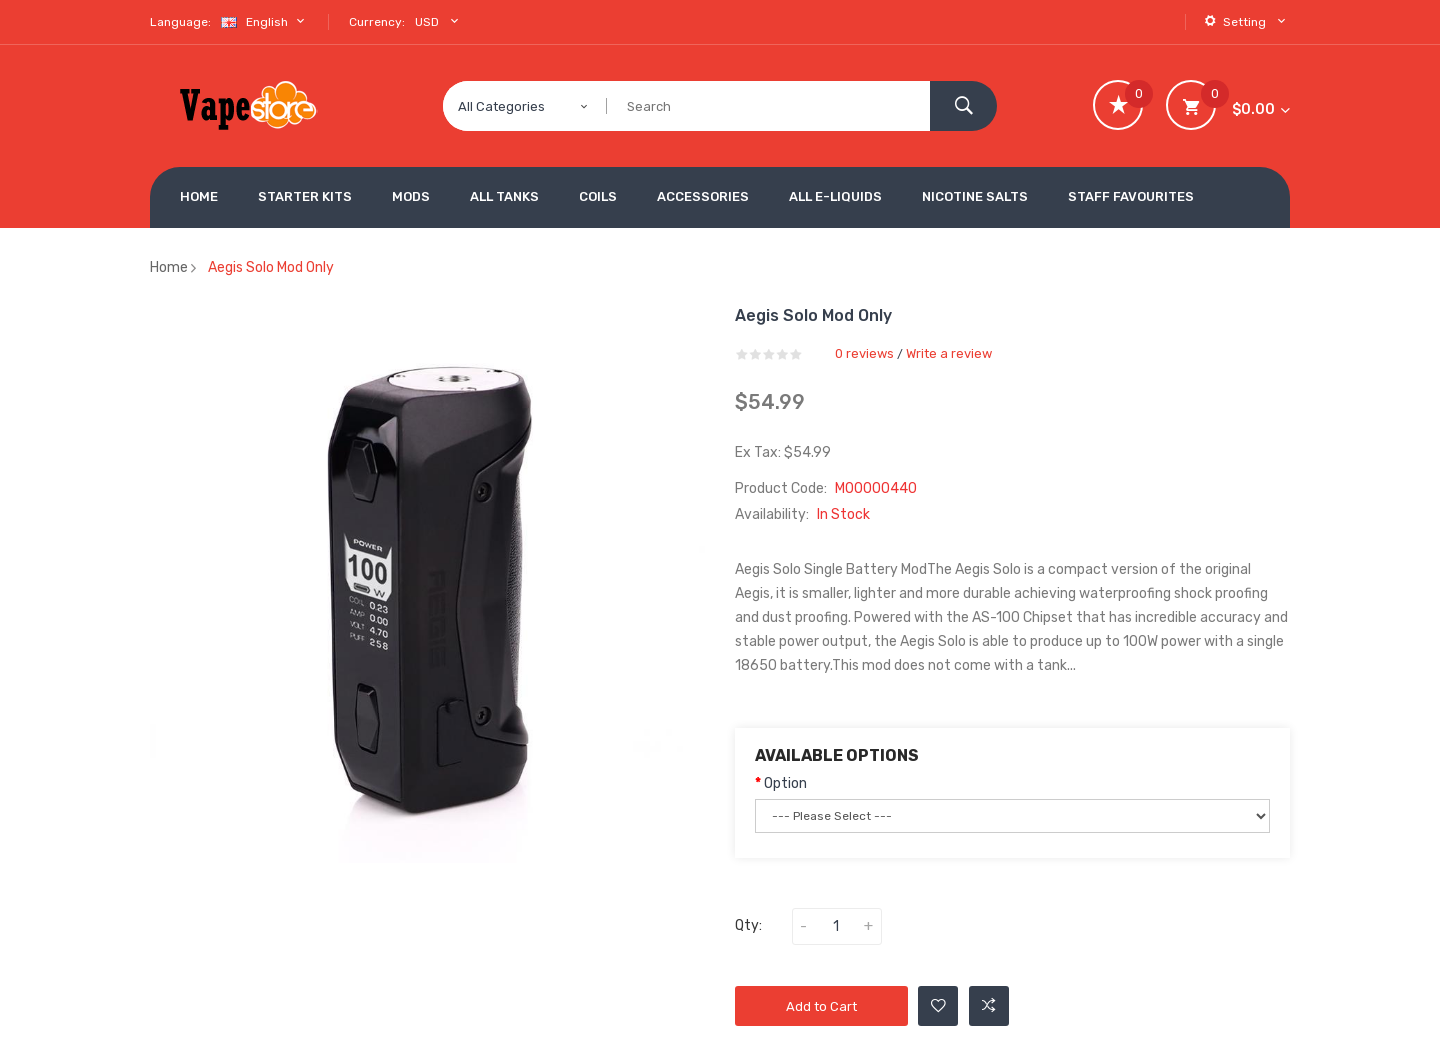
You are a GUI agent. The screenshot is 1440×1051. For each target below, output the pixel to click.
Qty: (748, 925)
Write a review (949, 353)
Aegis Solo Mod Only (271, 267)
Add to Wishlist (938, 1006)
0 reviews (864, 353)
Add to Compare (989, 1006)
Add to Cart (821, 1006)
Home (169, 267)
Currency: (377, 22)
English (265, 21)
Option (785, 783)
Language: (180, 22)
